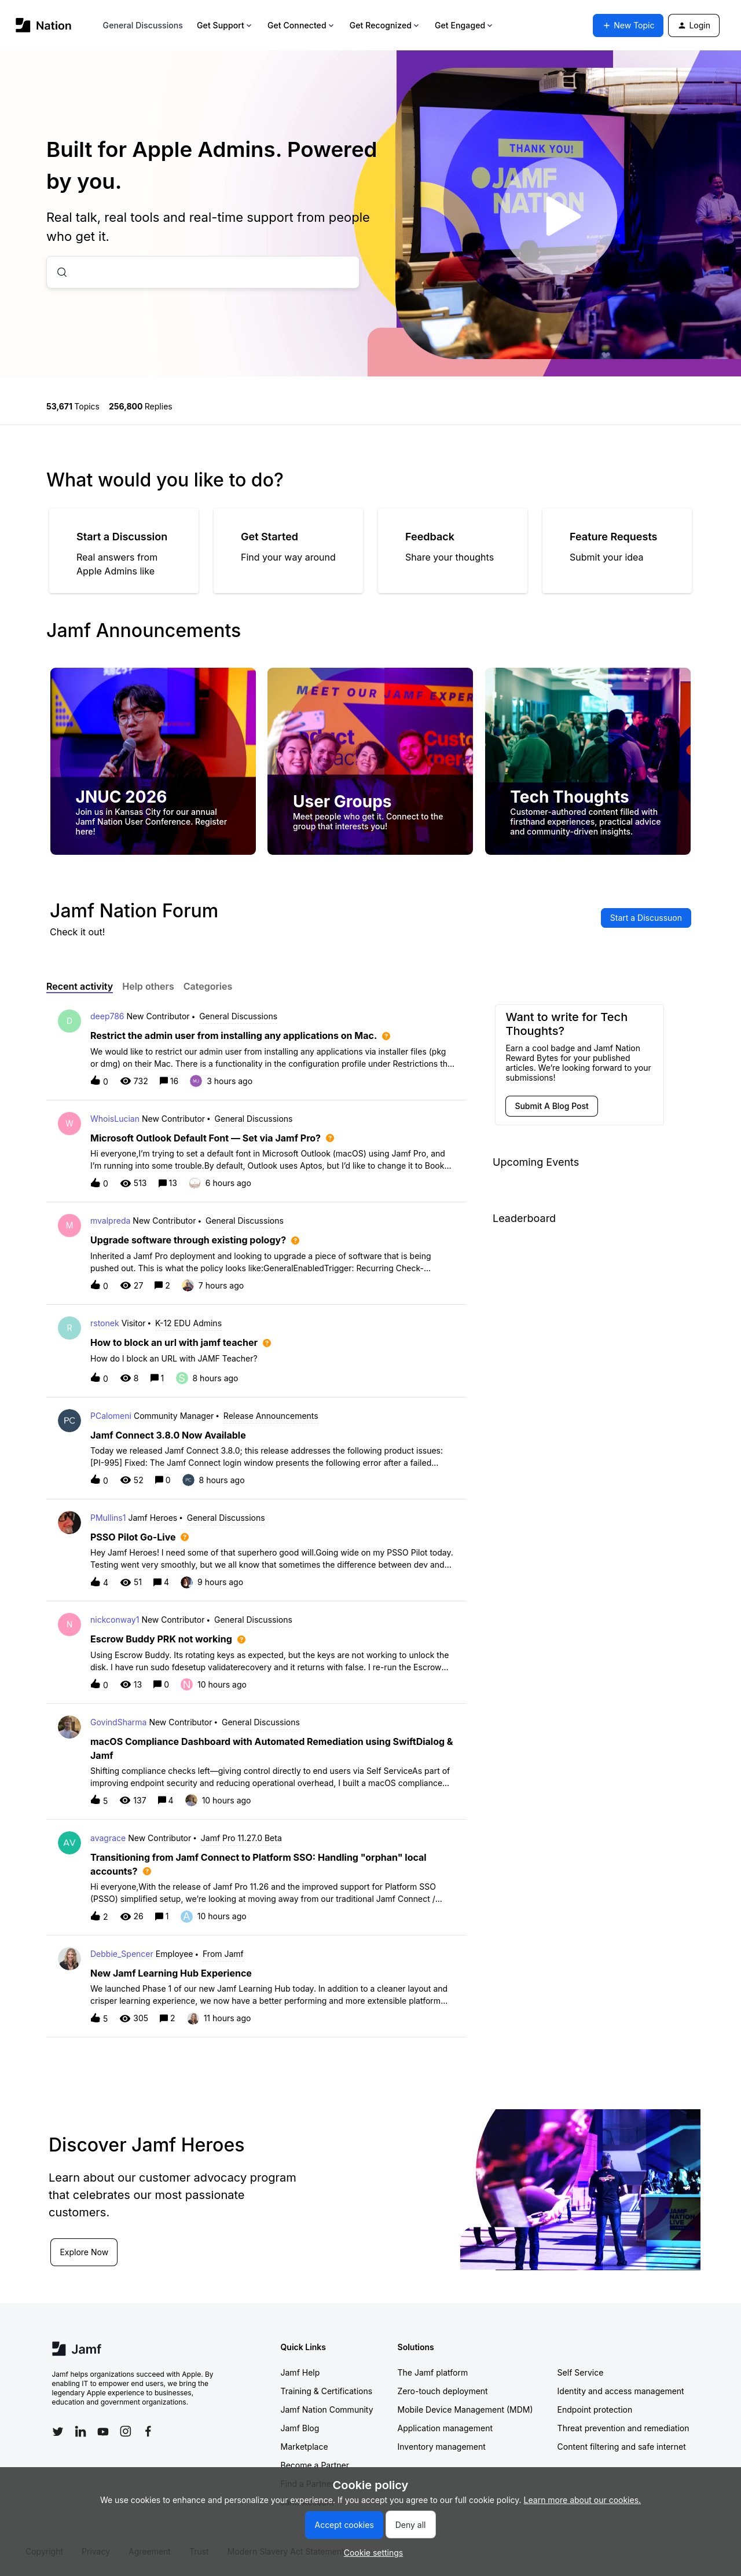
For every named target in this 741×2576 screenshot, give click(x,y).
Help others (148, 986)
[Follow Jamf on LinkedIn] (80, 2431)
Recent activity (79, 986)
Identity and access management (620, 2391)
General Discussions (143, 25)
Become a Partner (315, 2465)
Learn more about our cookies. (582, 2500)
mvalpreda (110, 1220)
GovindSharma (118, 1722)
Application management (445, 2428)
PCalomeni (110, 1416)
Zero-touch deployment (443, 2391)
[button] (370, 2552)
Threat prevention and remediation (623, 2428)
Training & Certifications (327, 2391)
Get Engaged (464, 25)
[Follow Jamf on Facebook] (148, 2431)
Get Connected (301, 25)
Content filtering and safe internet (621, 2446)
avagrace (108, 1838)
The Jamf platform (433, 2372)
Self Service (580, 2372)
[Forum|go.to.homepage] (44, 25)
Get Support (225, 25)
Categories (208, 986)
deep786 (107, 1016)
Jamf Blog (300, 2428)
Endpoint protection (595, 2409)
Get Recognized (385, 25)
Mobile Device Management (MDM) (465, 2409)
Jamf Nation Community (327, 2409)
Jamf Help (300, 2372)
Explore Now (87, 2251)
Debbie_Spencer (121, 1954)
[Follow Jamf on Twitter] (58, 2431)
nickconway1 (114, 1619)
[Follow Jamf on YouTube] (103, 2431)
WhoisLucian (115, 1119)
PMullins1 (108, 1518)
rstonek (104, 1323)
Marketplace (304, 2446)
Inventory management (442, 2446)
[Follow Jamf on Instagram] (125, 2431)
